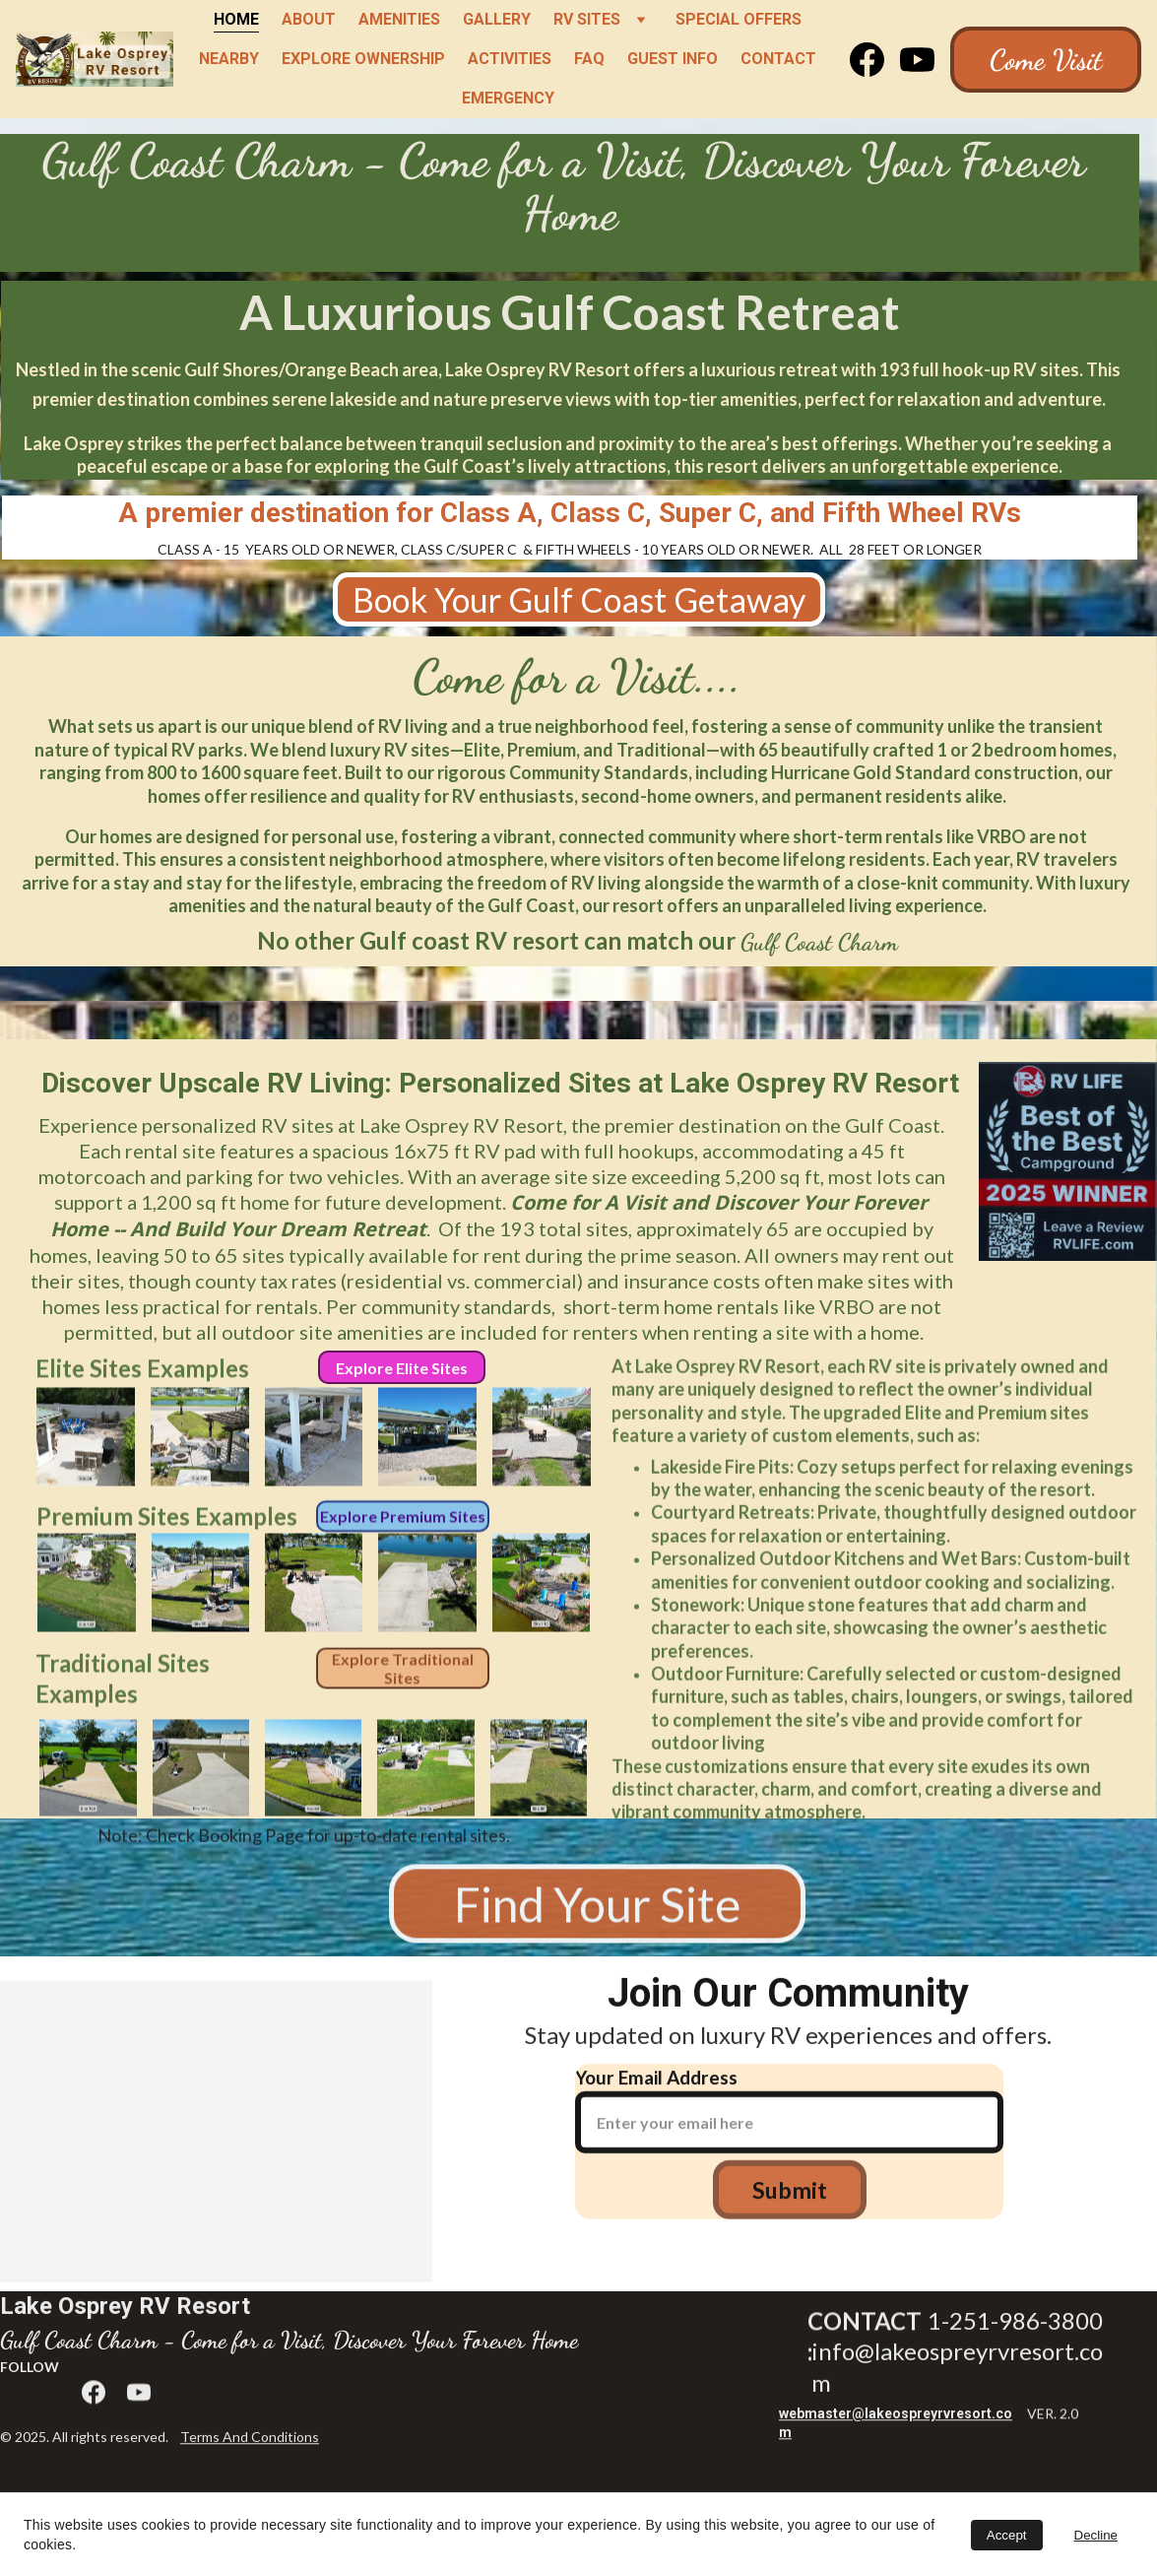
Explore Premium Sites (402, 1519)
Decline (1096, 2535)
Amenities (399, 19)
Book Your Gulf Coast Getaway (579, 599)
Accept (1007, 2535)
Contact (778, 58)
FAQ (589, 58)
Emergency (508, 98)
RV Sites (586, 19)
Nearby (229, 58)
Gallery (497, 19)
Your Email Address (656, 2092)
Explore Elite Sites (402, 1367)
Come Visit (1046, 59)
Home (236, 19)
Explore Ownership (363, 58)
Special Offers (738, 19)
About (309, 19)
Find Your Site (597, 1911)
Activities (509, 58)
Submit (789, 2205)
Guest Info (672, 58)
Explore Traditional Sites (403, 1674)
